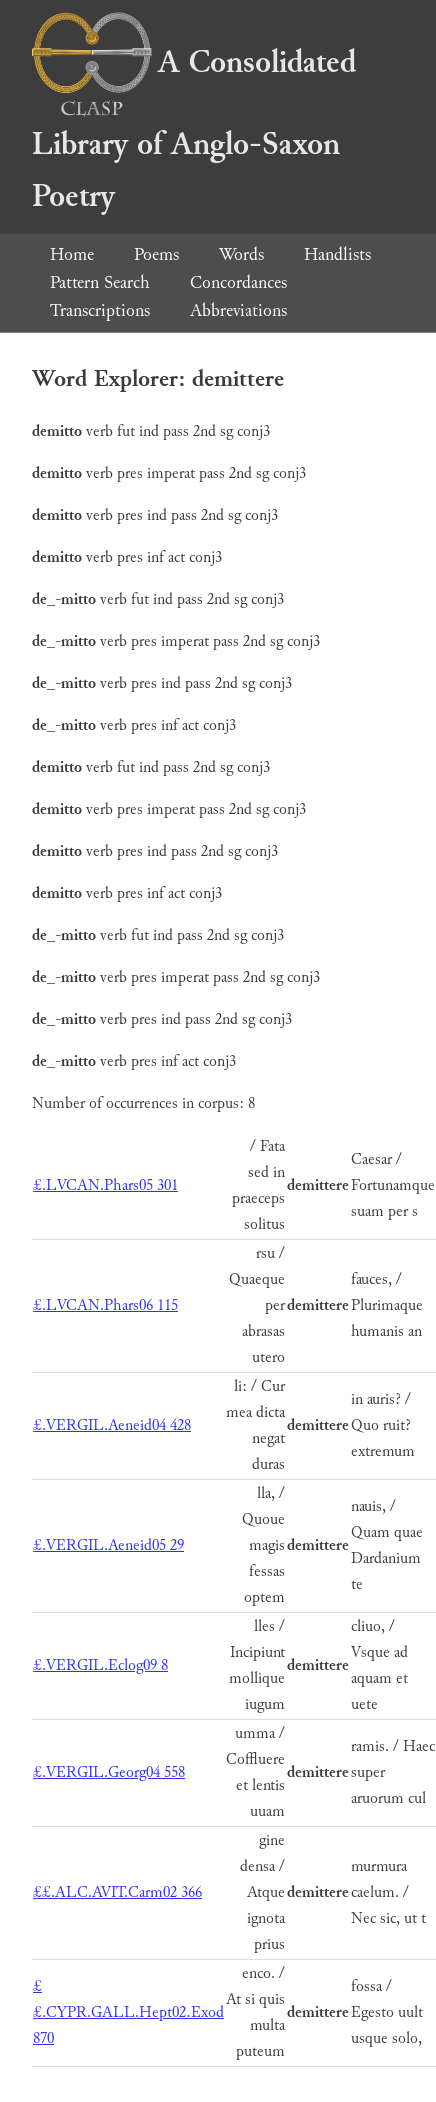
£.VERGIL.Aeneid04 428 (112, 1425)
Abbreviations (238, 310)
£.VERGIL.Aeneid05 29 (108, 1545)
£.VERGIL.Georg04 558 (109, 1772)
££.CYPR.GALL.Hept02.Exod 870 (128, 2012)
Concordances (238, 282)
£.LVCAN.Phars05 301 (105, 1185)
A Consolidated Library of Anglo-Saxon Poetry (194, 129)
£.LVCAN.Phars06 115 (105, 1305)
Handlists (337, 254)
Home (72, 254)
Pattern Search (100, 282)
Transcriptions (100, 310)
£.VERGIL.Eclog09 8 (100, 1665)
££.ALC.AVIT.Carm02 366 (117, 1892)
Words (241, 254)
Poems (156, 254)
